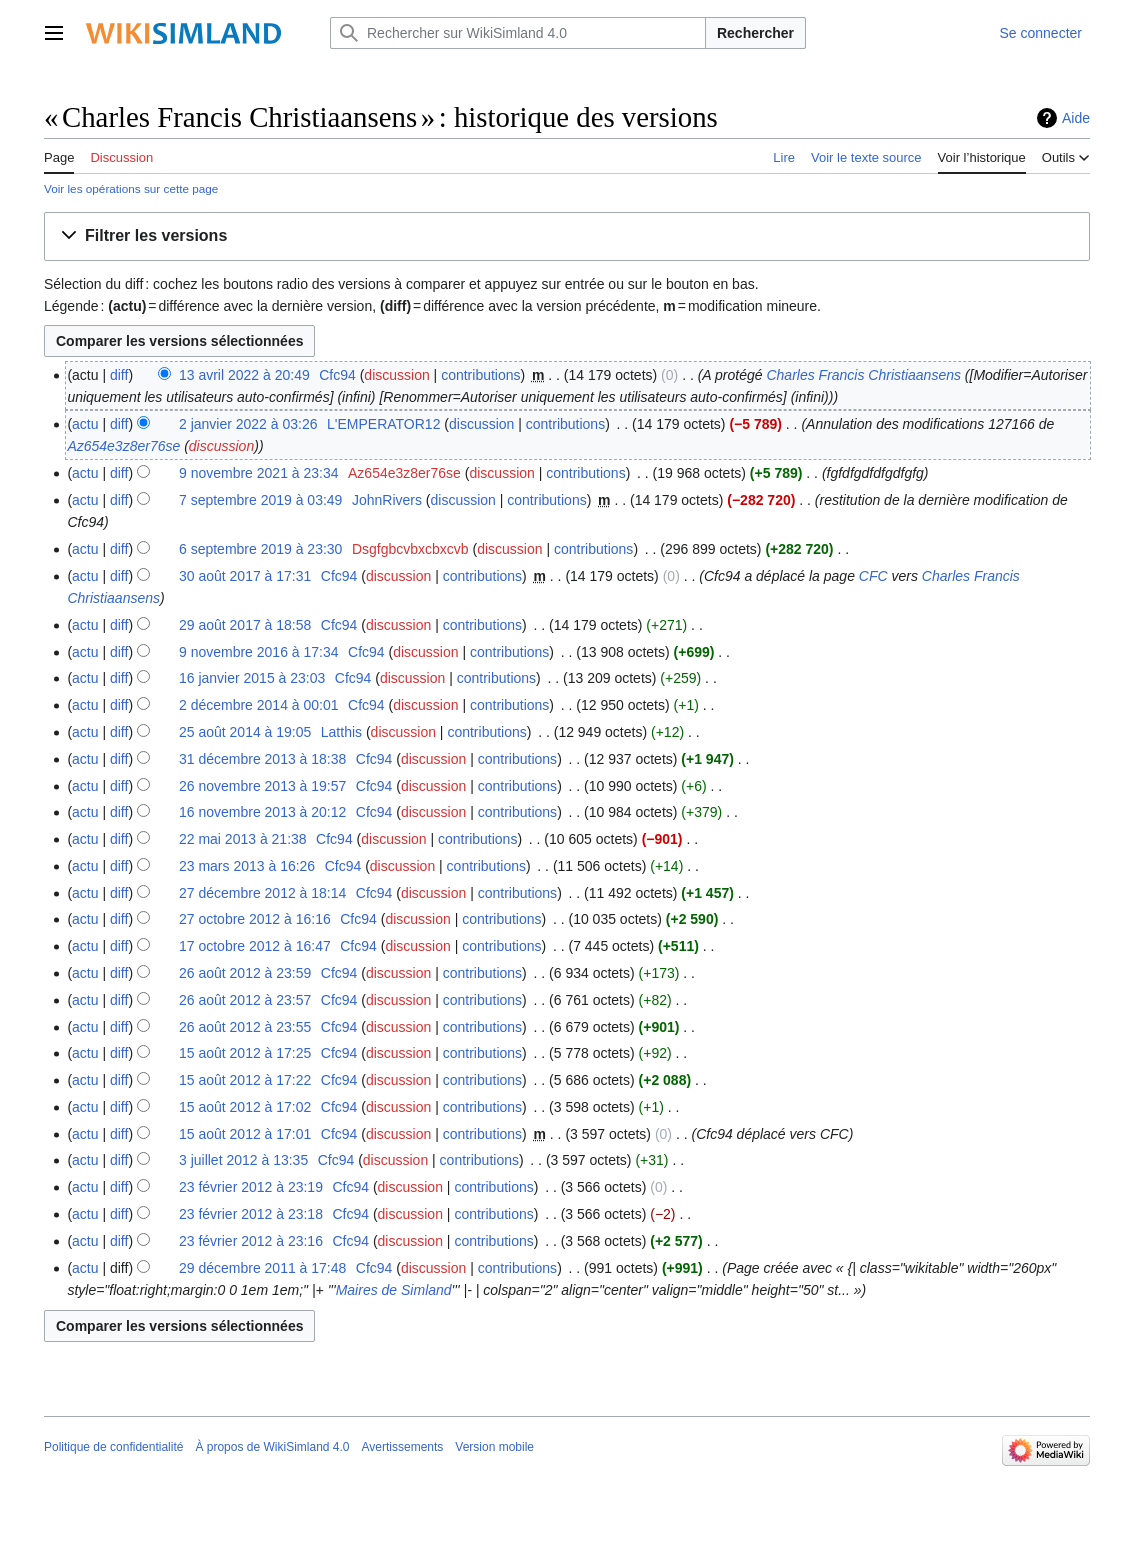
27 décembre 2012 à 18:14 (262, 893)
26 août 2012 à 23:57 (245, 1000)
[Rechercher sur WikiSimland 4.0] (518, 33)
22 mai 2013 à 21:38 (243, 839)
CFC (873, 576)
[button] (567, 236)
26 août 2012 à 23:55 (245, 1027)
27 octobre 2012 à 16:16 (255, 919)
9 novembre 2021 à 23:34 (259, 473)
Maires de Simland (394, 1290)
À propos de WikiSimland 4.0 (272, 1447)
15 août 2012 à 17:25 (245, 1053)
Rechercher (755, 33)
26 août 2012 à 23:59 (245, 973)
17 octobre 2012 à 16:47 (255, 946)
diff (119, 375)
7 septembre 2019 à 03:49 (260, 500)
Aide (1076, 118)
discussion (396, 375)
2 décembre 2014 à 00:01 (259, 705)
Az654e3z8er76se (123, 446)
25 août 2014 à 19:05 (245, 732)
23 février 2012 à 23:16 (251, 1241)
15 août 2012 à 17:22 (245, 1080)
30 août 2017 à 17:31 (245, 576)
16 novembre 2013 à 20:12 (262, 812)
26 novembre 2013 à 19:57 (262, 786)
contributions (480, 375)
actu (85, 424)
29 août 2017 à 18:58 (245, 625)
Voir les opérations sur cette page (131, 188)
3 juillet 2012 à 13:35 (243, 1160)
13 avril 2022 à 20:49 (244, 375)
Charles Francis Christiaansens (863, 375)
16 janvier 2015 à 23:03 (252, 678)
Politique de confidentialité (113, 1447)
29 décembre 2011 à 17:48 (262, 1268)
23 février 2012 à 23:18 (251, 1214)
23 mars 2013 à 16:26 (247, 866)
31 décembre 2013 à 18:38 (262, 759)
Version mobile (494, 1447)
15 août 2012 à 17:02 (245, 1107)
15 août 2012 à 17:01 (245, 1134)
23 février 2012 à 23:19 (251, 1187)
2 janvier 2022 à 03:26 (248, 424)
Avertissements (403, 1447)
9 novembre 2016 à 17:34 (259, 652)
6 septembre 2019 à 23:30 (260, 549)
